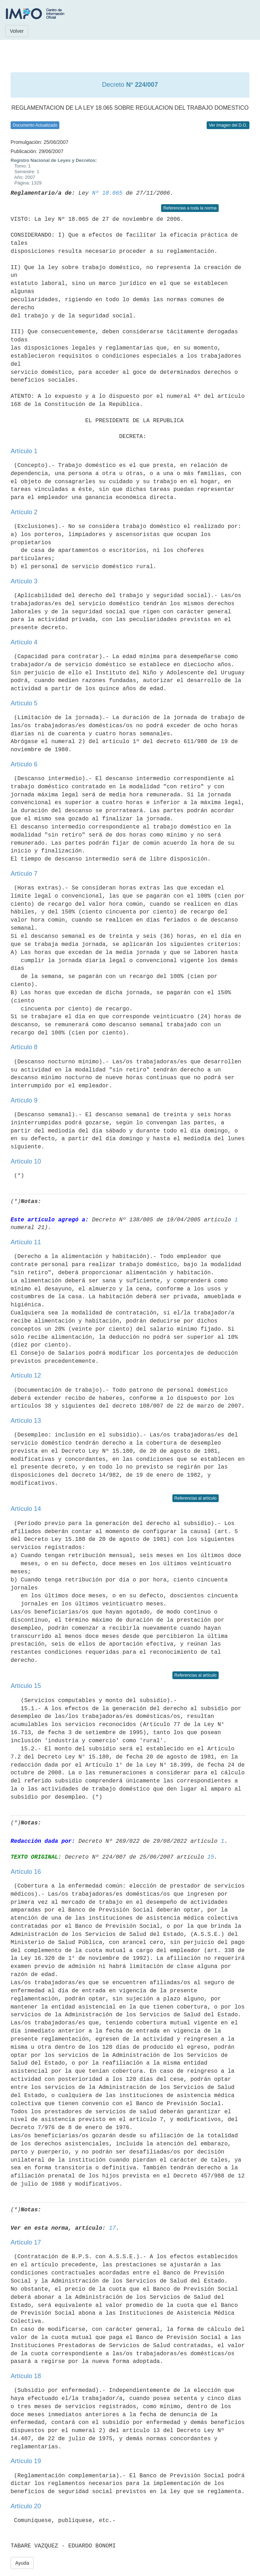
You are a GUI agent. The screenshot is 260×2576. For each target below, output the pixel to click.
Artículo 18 (26, 2376)
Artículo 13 (26, 1420)
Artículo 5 (24, 703)
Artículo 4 (24, 642)
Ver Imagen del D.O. (228, 125)
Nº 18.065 (107, 193)
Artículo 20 (26, 2506)
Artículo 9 (24, 1100)
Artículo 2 (24, 512)
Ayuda (22, 2563)
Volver (17, 31)
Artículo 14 (26, 1508)
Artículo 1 (24, 451)
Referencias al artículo (196, 1498)
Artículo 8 (24, 1047)
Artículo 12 (26, 1375)
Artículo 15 (26, 1685)
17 (112, 2228)
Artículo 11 (26, 1242)
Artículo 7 (24, 873)
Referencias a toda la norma (190, 208)
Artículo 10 (26, 1161)
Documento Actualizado (35, 125)
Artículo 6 (24, 764)
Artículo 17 (26, 2242)
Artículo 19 (26, 2461)
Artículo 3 (24, 581)
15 (210, 1857)
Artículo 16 (26, 1871)
